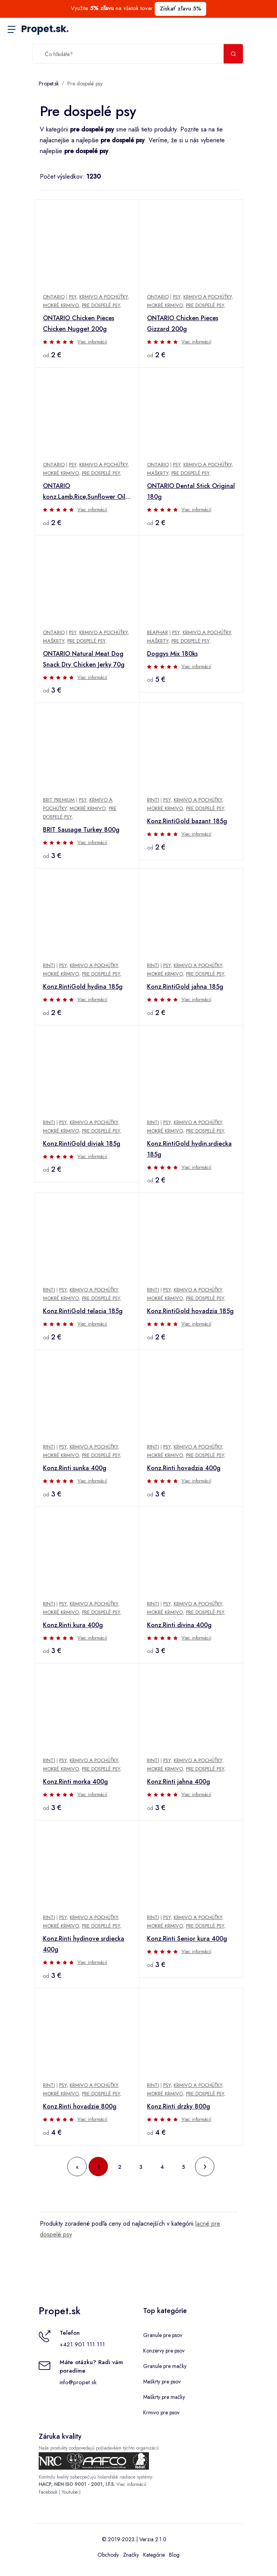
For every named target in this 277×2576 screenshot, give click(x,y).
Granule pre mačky (164, 2366)
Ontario (54, 296)
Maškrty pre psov (162, 2381)
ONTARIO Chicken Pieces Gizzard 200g (182, 323)
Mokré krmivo (61, 305)
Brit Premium (59, 800)
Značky (131, 2555)
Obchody (108, 2555)
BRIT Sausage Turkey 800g (81, 829)
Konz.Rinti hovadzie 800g (79, 2106)
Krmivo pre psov (161, 2412)
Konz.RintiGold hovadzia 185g (190, 1311)
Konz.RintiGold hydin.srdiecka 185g (189, 1149)
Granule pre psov (162, 2335)
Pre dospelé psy (85, 83)
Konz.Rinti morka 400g (75, 1781)
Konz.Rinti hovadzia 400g (184, 1468)
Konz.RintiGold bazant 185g (187, 821)
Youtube (70, 2492)
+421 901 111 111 (82, 2344)
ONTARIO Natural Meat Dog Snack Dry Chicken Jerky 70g (84, 659)
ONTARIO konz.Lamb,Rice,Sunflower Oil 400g (84, 491)
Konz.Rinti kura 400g (73, 1625)
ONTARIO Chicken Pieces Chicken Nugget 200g (78, 323)
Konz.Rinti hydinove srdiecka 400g (83, 1944)
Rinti (153, 800)
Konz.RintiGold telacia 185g (83, 1311)
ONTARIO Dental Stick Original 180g (191, 491)
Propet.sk (45, 28)
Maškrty (157, 473)
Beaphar (157, 632)
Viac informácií (92, 341)
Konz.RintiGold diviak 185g (81, 1143)
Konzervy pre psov (164, 2350)
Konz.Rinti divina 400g (179, 1625)
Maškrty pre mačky (164, 2397)
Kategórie (154, 2555)
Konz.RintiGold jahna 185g (185, 986)
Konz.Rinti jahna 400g (178, 1781)
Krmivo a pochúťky (103, 296)
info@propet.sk (78, 2382)
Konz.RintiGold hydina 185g (83, 986)
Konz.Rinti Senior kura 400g (187, 1938)
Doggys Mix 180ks (172, 653)
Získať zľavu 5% (180, 8)
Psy (72, 296)
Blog (174, 2555)
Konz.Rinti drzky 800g (178, 2106)
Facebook (48, 2492)
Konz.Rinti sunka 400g (74, 1468)
